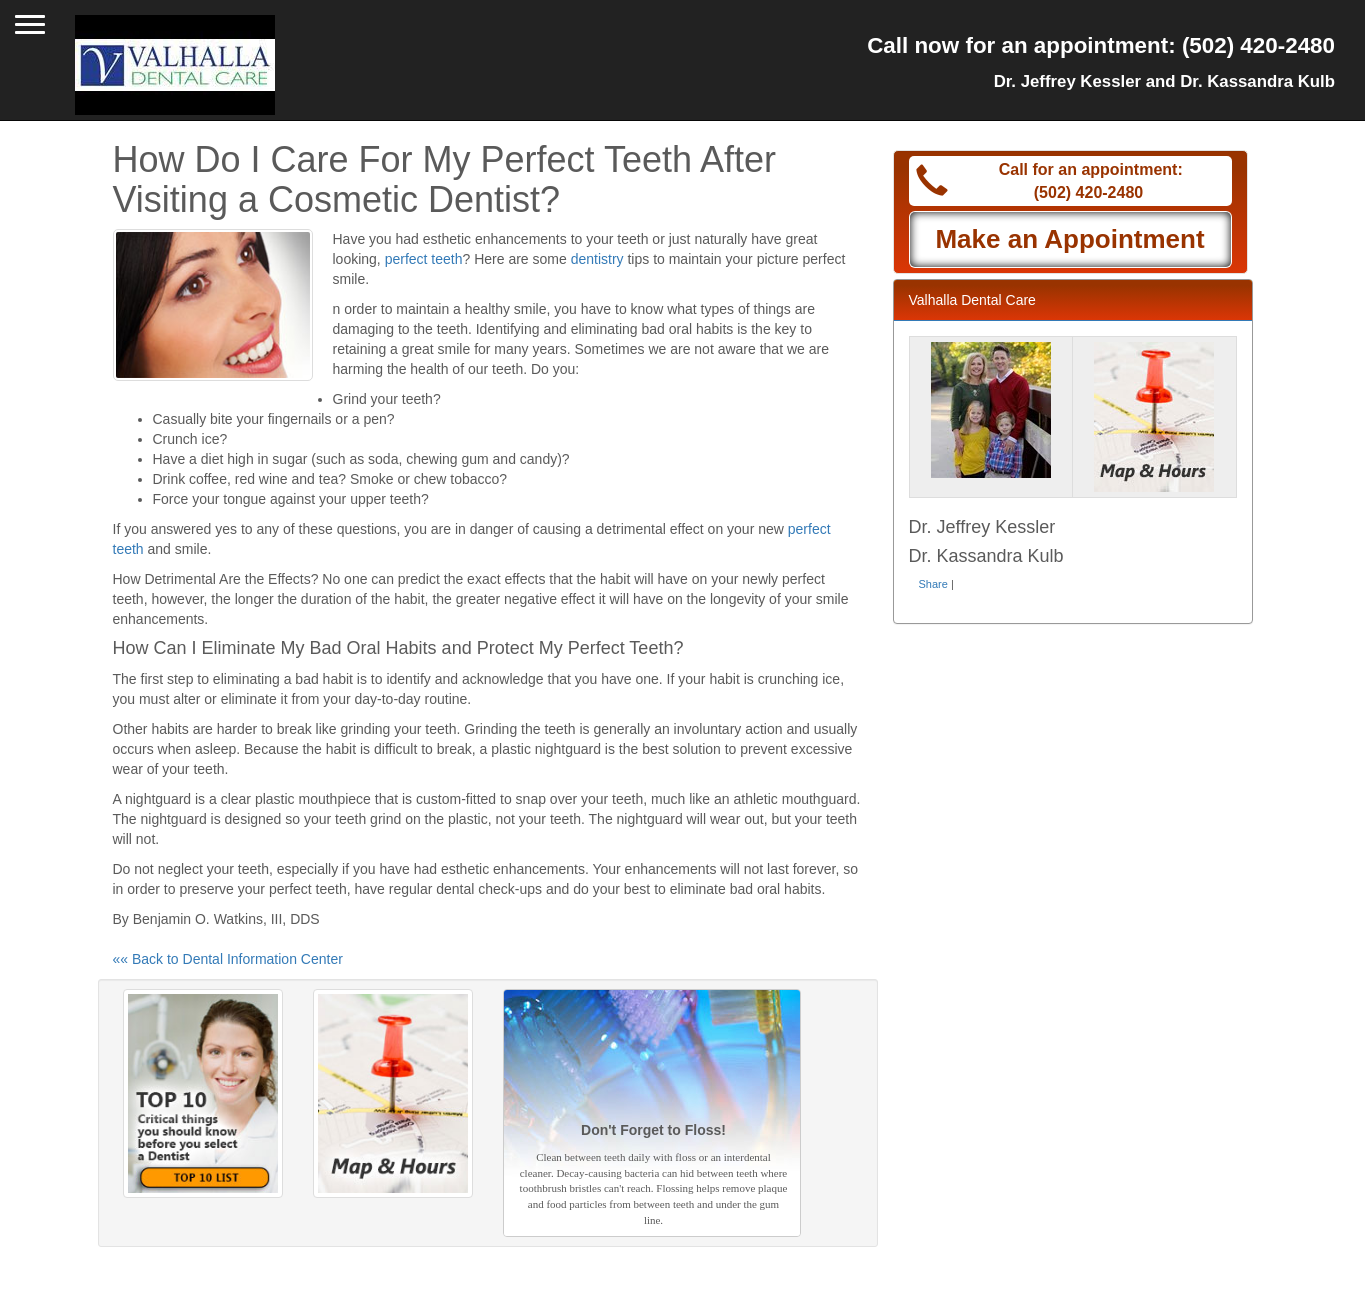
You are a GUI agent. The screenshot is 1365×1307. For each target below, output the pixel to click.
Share (933, 584)
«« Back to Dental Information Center (228, 959)
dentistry (597, 259)
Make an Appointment (1069, 239)
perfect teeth (424, 259)
